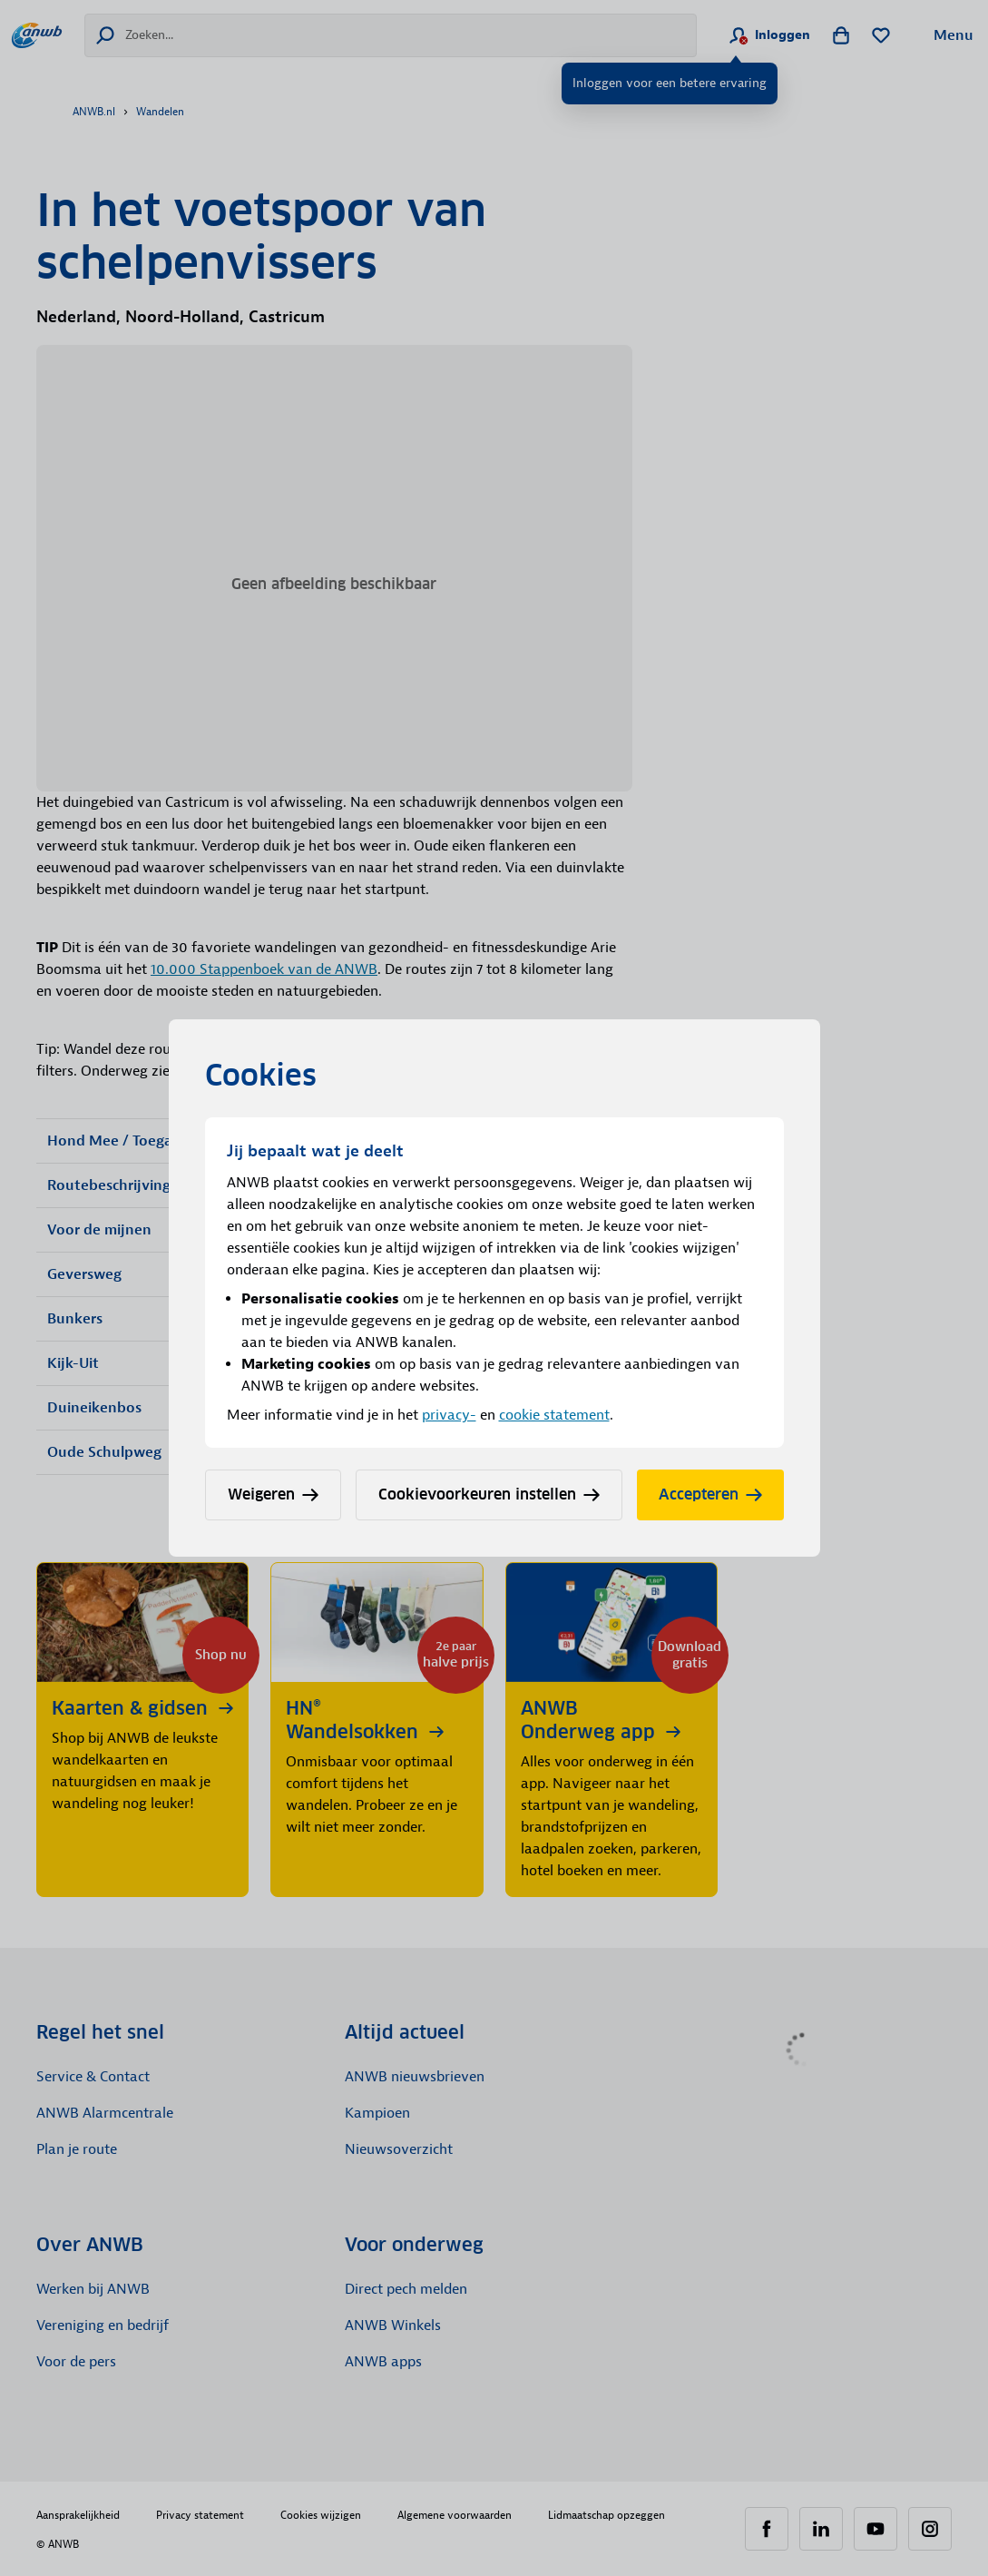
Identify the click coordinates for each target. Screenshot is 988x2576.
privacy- (449, 1415)
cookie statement (554, 1415)
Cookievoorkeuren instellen (489, 1494)
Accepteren (710, 1494)
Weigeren (273, 1494)
